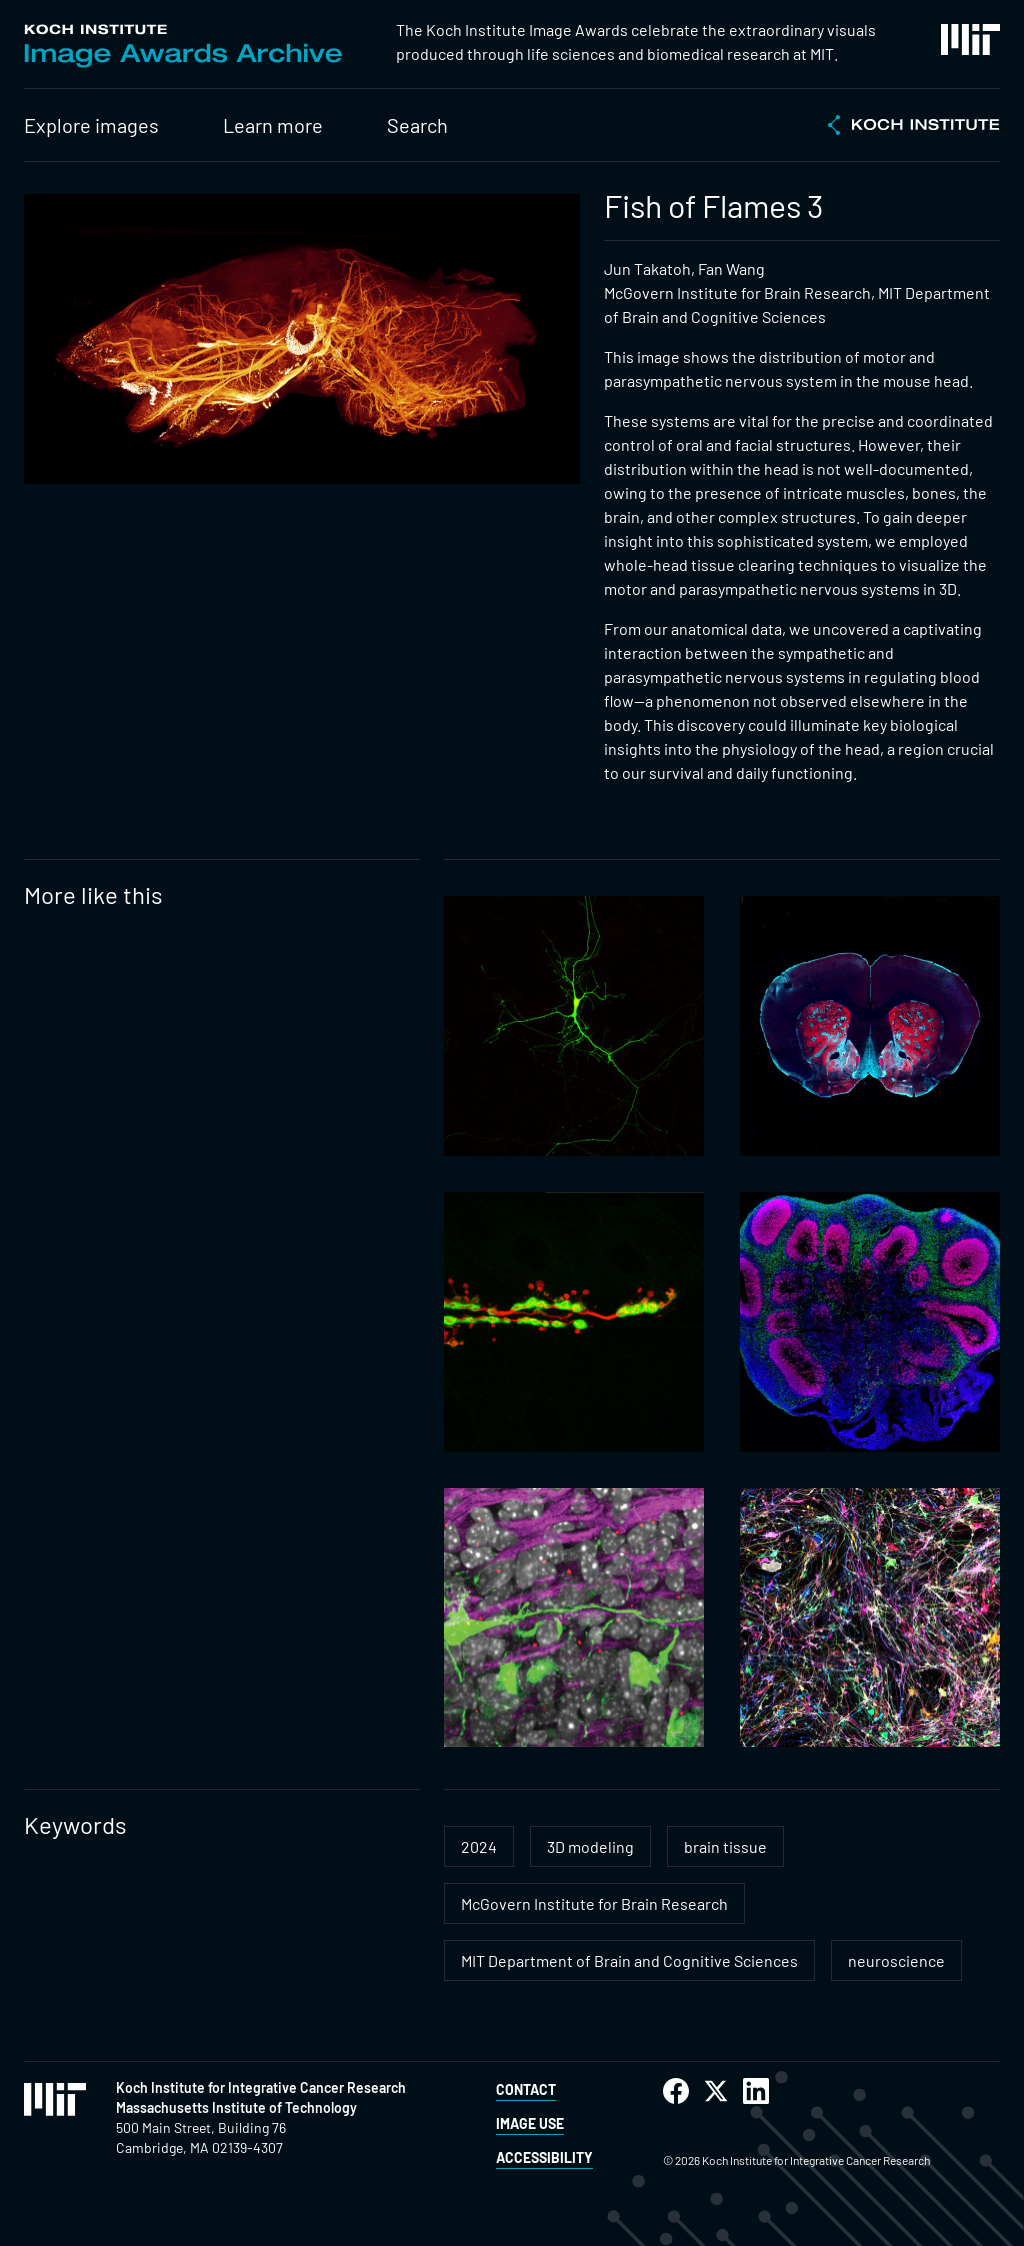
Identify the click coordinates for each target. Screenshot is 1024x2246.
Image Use (530, 2123)
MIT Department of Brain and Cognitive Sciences (629, 1960)
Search (417, 125)
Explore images (91, 125)
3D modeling (590, 1846)
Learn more (273, 125)
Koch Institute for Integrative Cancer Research (261, 2087)
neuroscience (896, 1960)
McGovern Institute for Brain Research (594, 1903)
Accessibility (544, 2157)
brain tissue (725, 1846)
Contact (526, 2089)
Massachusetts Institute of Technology (236, 2107)
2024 (479, 1846)
